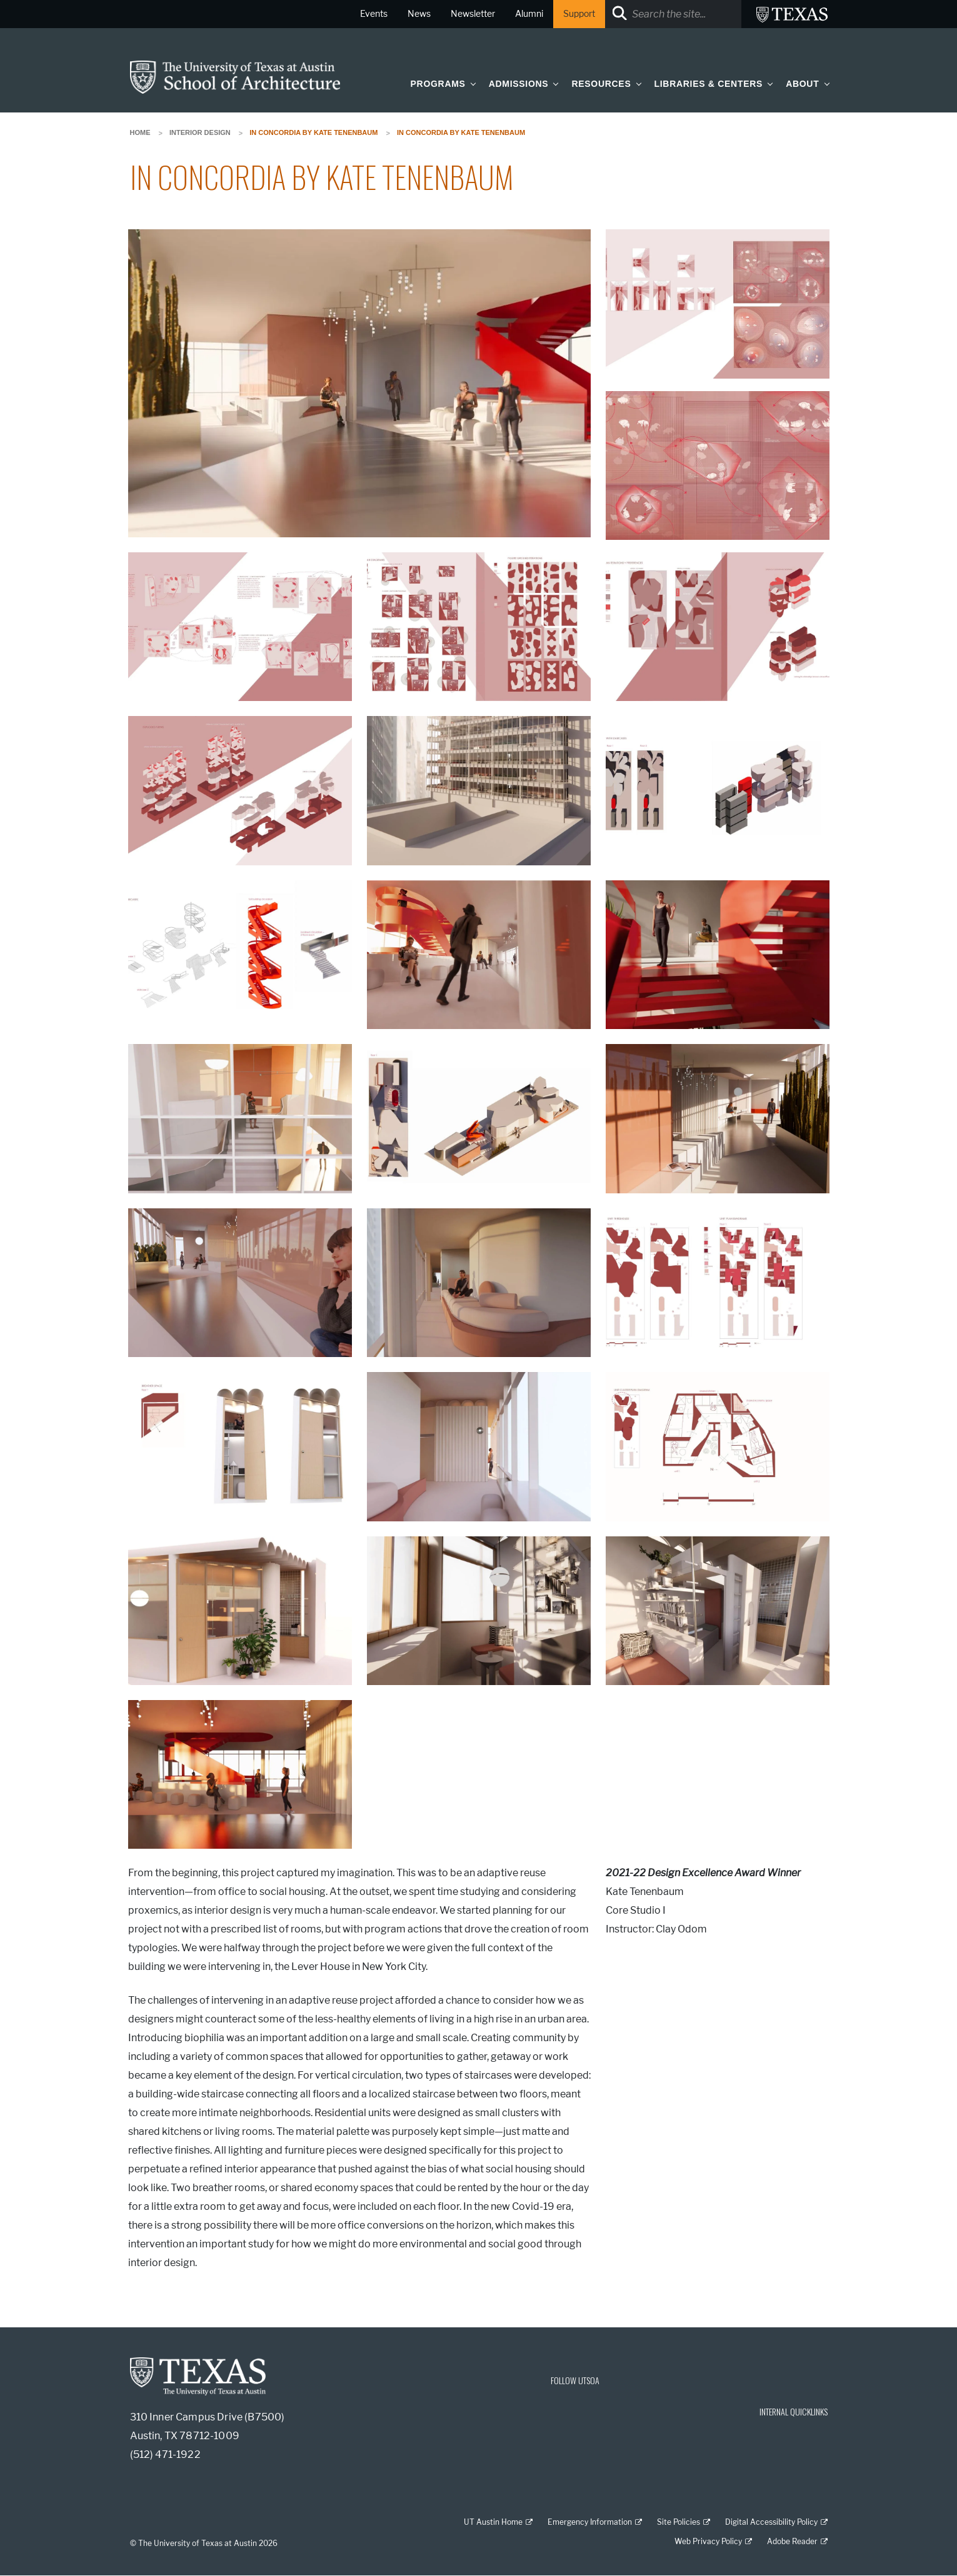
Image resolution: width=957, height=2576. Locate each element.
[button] (471, 83)
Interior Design (200, 132)
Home (140, 132)
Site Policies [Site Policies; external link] (678, 2522)
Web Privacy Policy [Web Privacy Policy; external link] (708, 2541)
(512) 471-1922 (165, 2454)
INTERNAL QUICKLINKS (793, 2411)
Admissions (519, 84)
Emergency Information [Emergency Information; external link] (590, 2522)
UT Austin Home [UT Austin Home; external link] (493, 2522)
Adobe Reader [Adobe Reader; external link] (792, 2541)
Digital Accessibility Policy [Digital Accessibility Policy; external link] (771, 2522)
